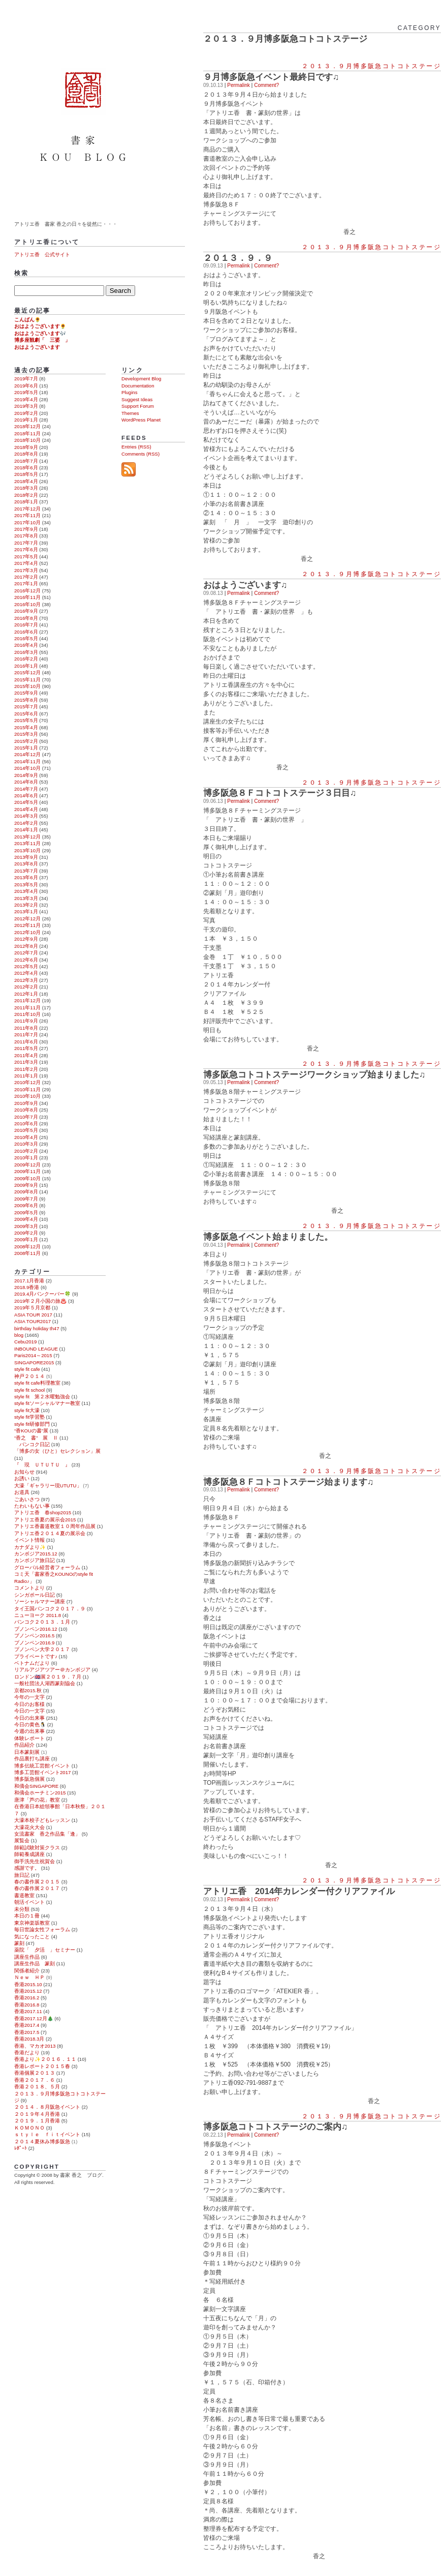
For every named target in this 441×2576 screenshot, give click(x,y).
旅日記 (21, 1875)
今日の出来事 (29, 1718)
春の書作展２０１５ (37, 1881)
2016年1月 (26, 666)
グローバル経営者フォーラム (47, 1567)
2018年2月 (26, 495)
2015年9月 (26, 693)
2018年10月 (27, 440)
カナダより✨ (30, 1547)
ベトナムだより (32, 1663)
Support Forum (137, 406)
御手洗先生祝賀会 (34, 1861)
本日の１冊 (27, 1916)
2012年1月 (26, 994)
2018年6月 (26, 467)
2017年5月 (26, 556)
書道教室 (24, 1895)
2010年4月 (26, 1137)
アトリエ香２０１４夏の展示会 (49, 1533)
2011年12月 (27, 1000)
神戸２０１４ (29, 1376)
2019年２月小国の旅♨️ (40, 1301)
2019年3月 (26, 406)
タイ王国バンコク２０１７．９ (49, 1608)
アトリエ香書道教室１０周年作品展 (55, 1526)
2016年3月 (26, 652)
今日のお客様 (29, 1704)
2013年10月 (27, 850)
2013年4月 (26, 891)
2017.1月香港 (29, 1280)
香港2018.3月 (29, 2039)
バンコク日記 (32, 1444)
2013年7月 (26, 871)
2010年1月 (26, 1157)
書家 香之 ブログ (84, 108)
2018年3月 (26, 488)
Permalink (238, 85)
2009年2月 (26, 1233)
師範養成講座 (29, 1854)
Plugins (129, 392)
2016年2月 (26, 659)
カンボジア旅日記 (34, 1560)
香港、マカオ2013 (34, 2046)
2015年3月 (26, 734)
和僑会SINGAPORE (36, 1786)
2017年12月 (27, 509)
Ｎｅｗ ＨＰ (29, 1977)
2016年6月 (26, 632)
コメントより (29, 1588)
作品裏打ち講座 (32, 1758)
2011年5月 (26, 1048)
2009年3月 (26, 1226)
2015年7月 (26, 706)
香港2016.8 (26, 2005)
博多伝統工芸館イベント (42, 1766)
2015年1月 (26, 748)
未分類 (21, 1909)
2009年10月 (27, 1178)
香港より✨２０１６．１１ (45, 2059)
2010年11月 (27, 1089)
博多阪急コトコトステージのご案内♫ (275, 2127)
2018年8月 (26, 454)
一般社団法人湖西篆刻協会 (44, 1683)
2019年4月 (26, 399)
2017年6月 (26, 549)
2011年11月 (27, 1007)
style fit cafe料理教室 (37, 1383)
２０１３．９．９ (237, 257)
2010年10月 (27, 1096)
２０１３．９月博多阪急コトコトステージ (371, 66)
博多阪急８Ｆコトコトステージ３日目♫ (280, 793)
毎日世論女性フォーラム (42, 1929)
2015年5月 (26, 720)
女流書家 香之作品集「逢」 (47, 1834)
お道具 (21, 1492)
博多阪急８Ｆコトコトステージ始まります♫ (288, 1481)
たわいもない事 (32, 1506)
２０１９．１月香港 (37, 2120)
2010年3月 (26, 1144)
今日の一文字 (29, 1711)
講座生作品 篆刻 (34, 1963)
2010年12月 (27, 1082)
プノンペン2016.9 (34, 1642)
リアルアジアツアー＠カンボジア (52, 1669)
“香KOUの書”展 (31, 1430)
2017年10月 (27, 522)
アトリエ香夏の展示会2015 (45, 1519)
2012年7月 (26, 952)
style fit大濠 (27, 1410)
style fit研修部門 (32, 1424)
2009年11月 (27, 1171)
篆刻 (19, 1943)
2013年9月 (26, 857)
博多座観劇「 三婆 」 (42, 340)
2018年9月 (26, 447)
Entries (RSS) (136, 447)
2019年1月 (26, 420)
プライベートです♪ (35, 1656)
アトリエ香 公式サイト (42, 254)
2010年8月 (26, 1110)
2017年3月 (26, 570)
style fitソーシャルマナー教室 (47, 1403)
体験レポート (29, 1738)
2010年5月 (26, 1130)
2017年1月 (26, 583)
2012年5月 (26, 966)
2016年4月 (26, 645)
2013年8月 (26, 863)
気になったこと (32, 1936)
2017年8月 (26, 535)
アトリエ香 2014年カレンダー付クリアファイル (299, 1891)
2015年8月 (26, 700)
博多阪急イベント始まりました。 (268, 1237)
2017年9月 (26, 529)
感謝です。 (27, 1868)
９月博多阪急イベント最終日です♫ (271, 77)
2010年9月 (26, 1103)
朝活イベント (29, 1902)
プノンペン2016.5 (34, 1635)
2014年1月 (26, 829)
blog (18, 1335)
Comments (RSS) (140, 454)
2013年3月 (26, 898)
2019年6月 (26, 385)
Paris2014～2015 (33, 1355)
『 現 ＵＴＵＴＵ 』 (42, 1464)
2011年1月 (26, 1076)
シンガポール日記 (34, 1595)
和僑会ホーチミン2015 (40, 1792)
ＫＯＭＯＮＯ (29, 2128)
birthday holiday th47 (36, 1328)
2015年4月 (26, 727)
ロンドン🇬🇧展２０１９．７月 (47, 1677)
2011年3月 (26, 1062)
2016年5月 (26, 638)
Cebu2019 (25, 1341)
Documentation (137, 385)
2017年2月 (26, 577)
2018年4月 (26, 481)
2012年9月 (26, 939)
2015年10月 (27, 686)
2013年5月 (26, 884)
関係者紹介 (27, 1970)
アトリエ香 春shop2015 (42, 1512)
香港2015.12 (28, 1991)
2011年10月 (27, 1014)
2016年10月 (27, 604)
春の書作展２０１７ (37, 1888)
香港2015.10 (28, 1984)
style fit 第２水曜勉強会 (42, 1396)
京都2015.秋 (28, 1690)
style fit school (29, 1390)
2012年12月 (27, 918)
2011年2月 (26, 1069)
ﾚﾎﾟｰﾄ (20, 2148)
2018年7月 (26, 461)
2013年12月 (27, 837)
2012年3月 (26, 980)
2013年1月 (26, 911)
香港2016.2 (26, 1997)
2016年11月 (27, 597)
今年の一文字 (29, 1697)
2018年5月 (26, 474)
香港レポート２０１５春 (42, 2066)
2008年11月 (27, 1253)
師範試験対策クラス (37, 1847)
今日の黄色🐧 (30, 1724)
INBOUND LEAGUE (36, 1349)
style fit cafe (27, 1369)
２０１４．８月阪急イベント (47, 2107)
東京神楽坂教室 (32, 1923)
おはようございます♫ (245, 585)
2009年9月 (26, 1185)
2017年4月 (26, 563)
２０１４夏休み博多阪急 (42, 2141)
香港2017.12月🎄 (33, 2018)
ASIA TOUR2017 (32, 1321)
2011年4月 (26, 1055)
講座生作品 (27, 1957)
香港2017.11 (28, 2011)
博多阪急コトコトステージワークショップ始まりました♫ (314, 1074)
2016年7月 (26, 624)
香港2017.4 (26, 2025)
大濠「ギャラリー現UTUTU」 (48, 1485)
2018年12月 (27, 426)
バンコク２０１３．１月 (42, 1622)
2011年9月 (26, 1021)
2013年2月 (26, 905)
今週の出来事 (29, 1731)
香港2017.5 (26, 2032)
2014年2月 (26, 823)
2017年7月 (26, 543)
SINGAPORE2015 (34, 1362)
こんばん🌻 (27, 319)
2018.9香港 (26, 1287)
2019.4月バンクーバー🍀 (42, 1294)
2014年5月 (26, 802)
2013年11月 (27, 843)
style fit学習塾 (29, 1417)
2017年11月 (27, 515)
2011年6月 (26, 1041)
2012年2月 (26, 987)
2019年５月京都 (32, 1307)
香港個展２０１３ (34, 2073)
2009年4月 (26, 1219)
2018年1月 (26, 501)
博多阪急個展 (29, 1779)
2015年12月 (27, 672)
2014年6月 (26, 795)
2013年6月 (26, 877)
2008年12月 (27, 1246)
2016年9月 (26, 611)
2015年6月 (26, 713)
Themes (130, 413)
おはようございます (37, 347)
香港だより (27, 2052)
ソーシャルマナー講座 (39, 1601)
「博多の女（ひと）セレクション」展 (57, 1451)
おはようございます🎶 (40, 333)
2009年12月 (27, 1164)
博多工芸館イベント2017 (42, 1772)
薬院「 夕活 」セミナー (44, 1950)
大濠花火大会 (29, 1827)
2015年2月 (26, 741)
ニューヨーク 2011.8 (37, 1615)
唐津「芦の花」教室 (37, 1800)
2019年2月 (26, 413)
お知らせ (24, 1472)
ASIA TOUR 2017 (33, 1314)
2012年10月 (27, 932)
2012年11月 (27, 925)
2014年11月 (27, 761)
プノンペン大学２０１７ (42, 1649)
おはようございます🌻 (40, 326)
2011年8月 (26, 1028)
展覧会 (21, 1840)
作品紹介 (24, 1745)
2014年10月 (27, 768)
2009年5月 (26, 1212)
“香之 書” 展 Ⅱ (36, 1438)
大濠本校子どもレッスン (42, 1820)
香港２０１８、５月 (37, 2086)
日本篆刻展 (27, 1752)
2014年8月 (26, 782)
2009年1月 (26, 1239)
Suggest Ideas (136, 399)
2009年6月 (26, 1205)
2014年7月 (26, 789)
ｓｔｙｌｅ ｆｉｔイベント (47, 2134)
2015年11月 (27, 679)
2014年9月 (26, 775)
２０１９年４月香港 (37, 2114)
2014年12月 (27, 754)
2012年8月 (26, 946)
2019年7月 (26, 378)
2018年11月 (27, 433)
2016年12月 (27, 590)
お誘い (21, 1478)
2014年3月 (26, 816)
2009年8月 (26, 1191)
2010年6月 (26, 1123)
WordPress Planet (141, 420)
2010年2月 (26, 1151)
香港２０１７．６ (34, 2080)
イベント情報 (29, 1540)
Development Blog (141, 378)
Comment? (266, 85)
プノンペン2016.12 (35, 1629)
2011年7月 (26, 1034)
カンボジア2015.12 (35, 1553)
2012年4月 (26, 973)
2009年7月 (26, 1199)
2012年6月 (26, 960)
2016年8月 (26, 618)
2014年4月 (26, 809)
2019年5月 (26, 392)
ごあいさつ (27, 1499)
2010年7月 (26, 1117)
